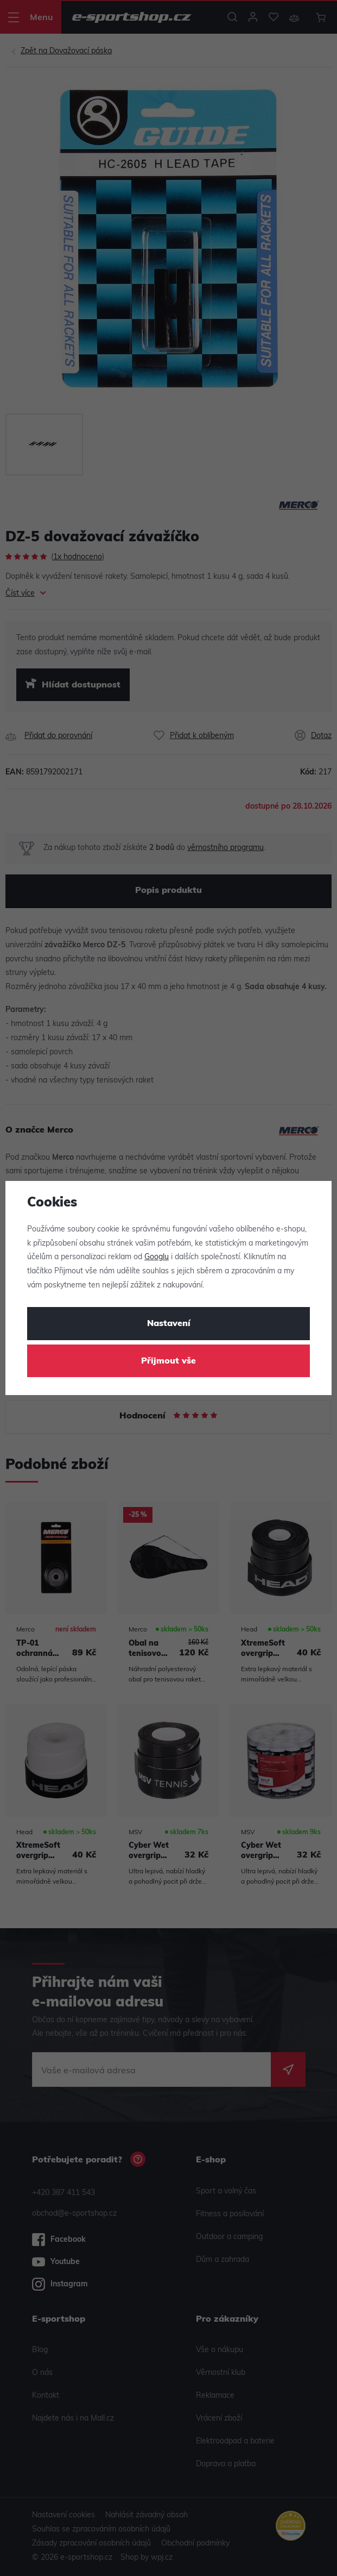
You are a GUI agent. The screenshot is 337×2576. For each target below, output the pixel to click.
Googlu (156, 1257)
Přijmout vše (168, 1361)
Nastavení (168, 1324)
